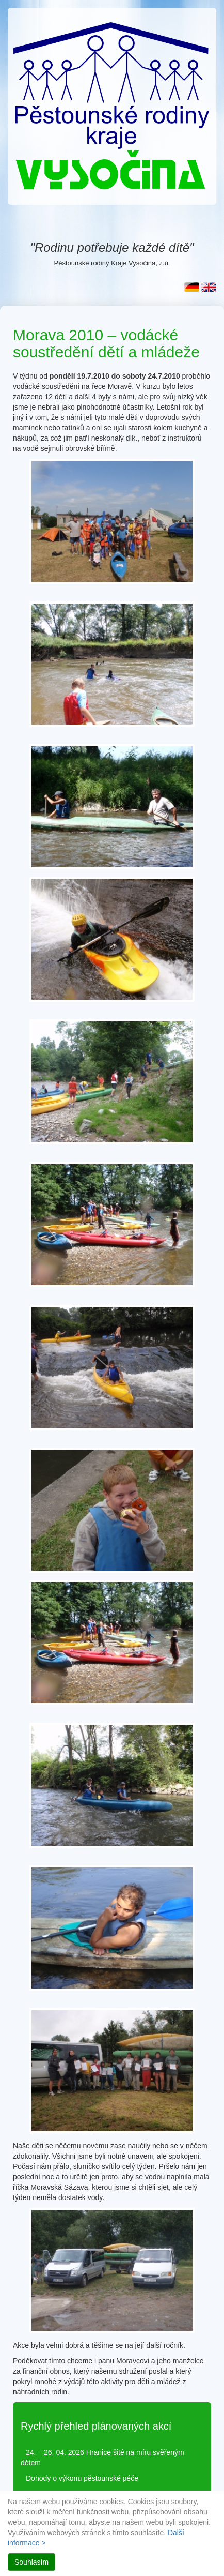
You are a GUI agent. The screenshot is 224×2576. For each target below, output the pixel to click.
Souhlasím (31, 2562)
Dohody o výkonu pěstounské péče (82, 2478)
